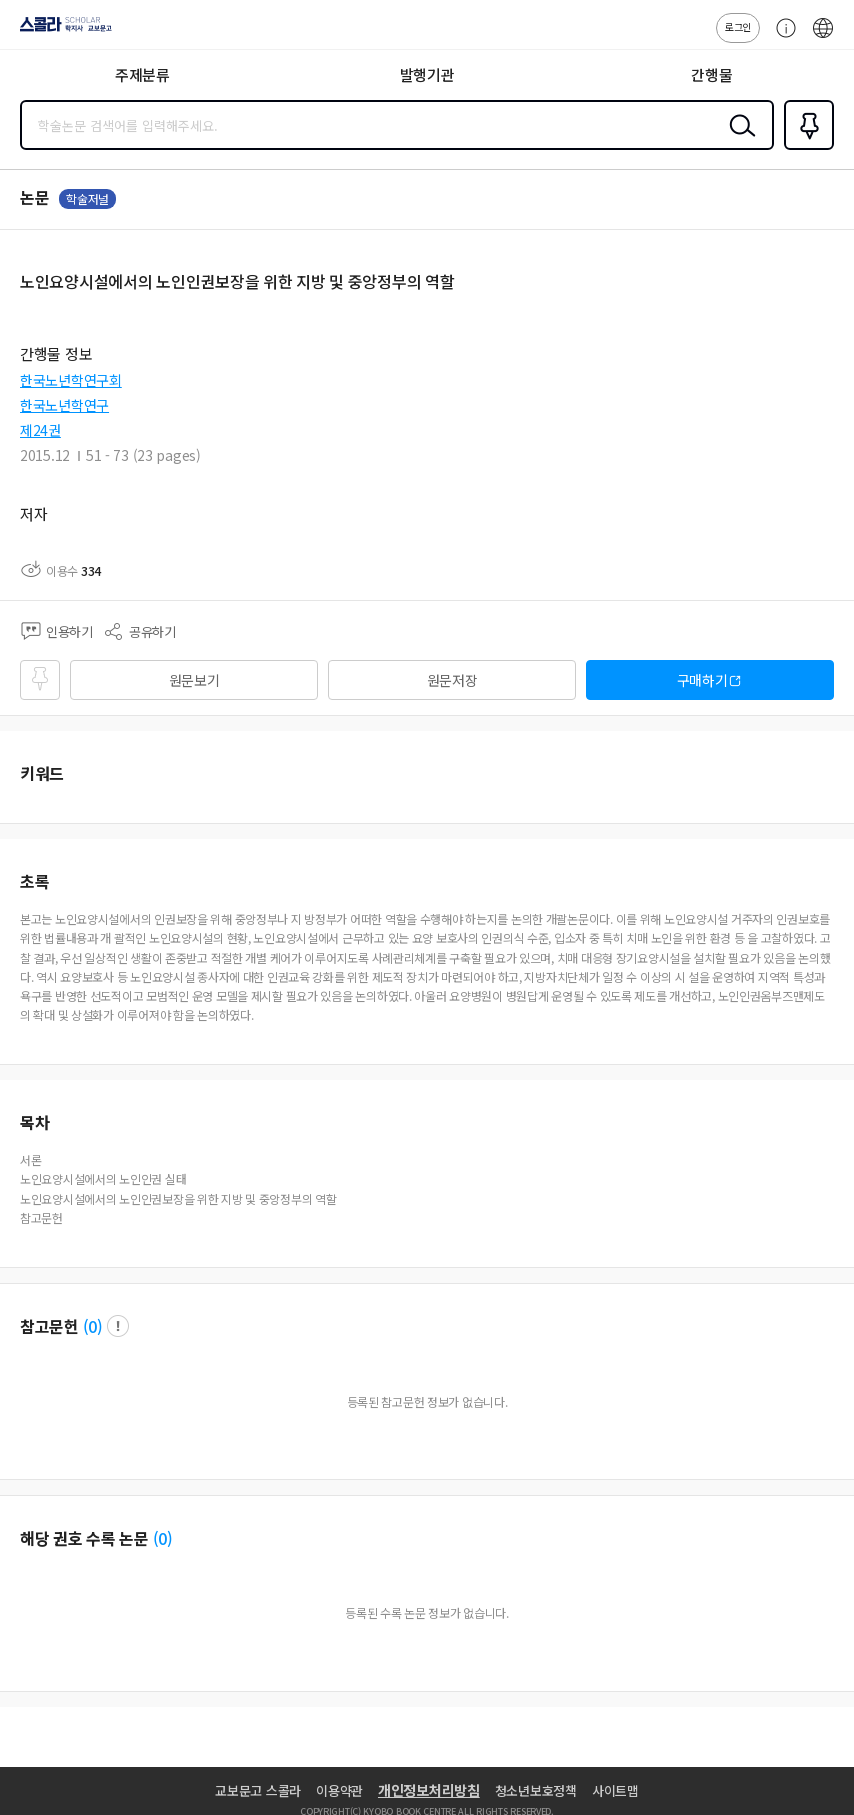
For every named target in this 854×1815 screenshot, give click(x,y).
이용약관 (339, 1790)
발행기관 (427, 74)
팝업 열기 (118, 1326)
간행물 (711, 74)
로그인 (738, 26)
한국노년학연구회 (71, 380)
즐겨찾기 (805, 148)
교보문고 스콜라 (258, 1790)
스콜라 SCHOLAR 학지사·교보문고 (60, 31)
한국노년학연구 (64, 405)
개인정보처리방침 (429, 1790)
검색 (738, 141)
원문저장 (452, 680)
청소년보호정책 (536, 1790)
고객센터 (781, 38)
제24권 (40, 430)
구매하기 (702, 680)
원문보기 (194, 680)
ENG (823, 38)
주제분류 (142, 74)
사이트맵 (615, 1790)
